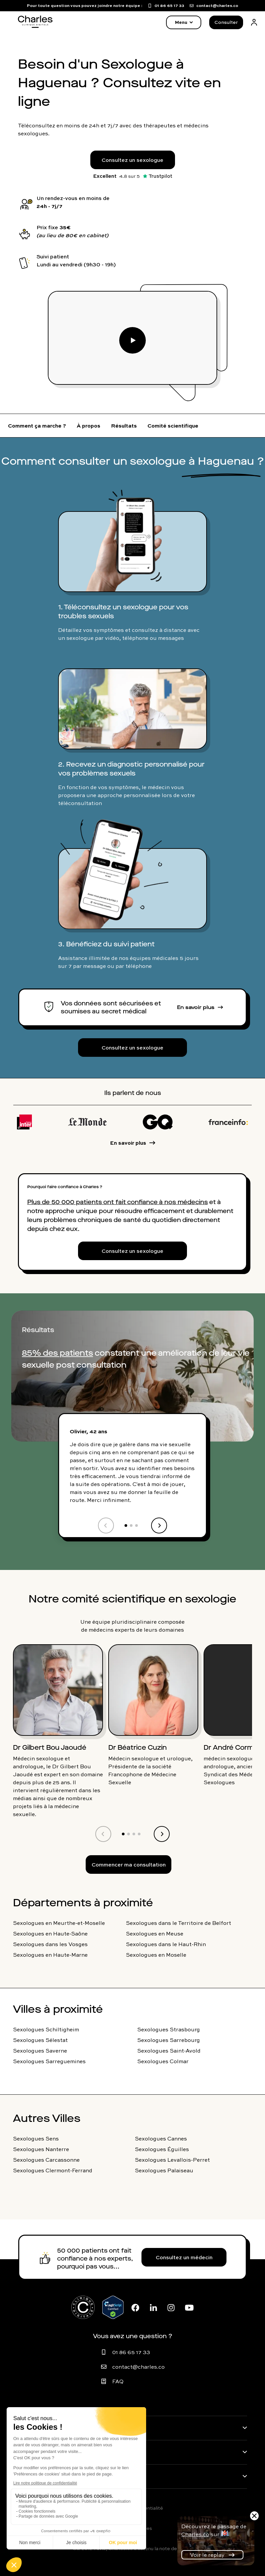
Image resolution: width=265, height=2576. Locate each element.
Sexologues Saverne (40, 2050)
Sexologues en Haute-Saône (50, 1933)
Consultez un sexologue (132, 160)
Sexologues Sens (36, 2138)
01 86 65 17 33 (131, 2352)
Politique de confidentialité (132, 2508)
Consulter (226, 22)
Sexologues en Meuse (154, 1933)
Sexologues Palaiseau (164, 2170)
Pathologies (36, 2428)
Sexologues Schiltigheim (46, 2029)
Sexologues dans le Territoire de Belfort (178, 1923)
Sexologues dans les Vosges (50, 1944)
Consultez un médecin (184, 2257)
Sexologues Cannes (161, 2138)
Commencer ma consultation (129, 1864)
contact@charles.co (138, 2366)
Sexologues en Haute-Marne (50, 1954)
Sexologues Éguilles (162, 2149)
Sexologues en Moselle (156, 1954)
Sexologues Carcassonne (46, 2159)
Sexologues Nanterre (41, 2149)
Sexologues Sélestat (40, 2040)
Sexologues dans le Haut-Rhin (166, 1944)
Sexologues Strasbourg (168, 2029)
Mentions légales (132, 2528)
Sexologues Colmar (163, 2061)
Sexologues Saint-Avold (169, 2050)
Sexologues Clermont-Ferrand (52, 2170)
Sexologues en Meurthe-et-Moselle (59, 1923)
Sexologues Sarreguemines (49, 2061)
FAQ (118, 2381)
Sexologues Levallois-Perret (172, 2159)
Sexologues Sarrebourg (168, 2040)
